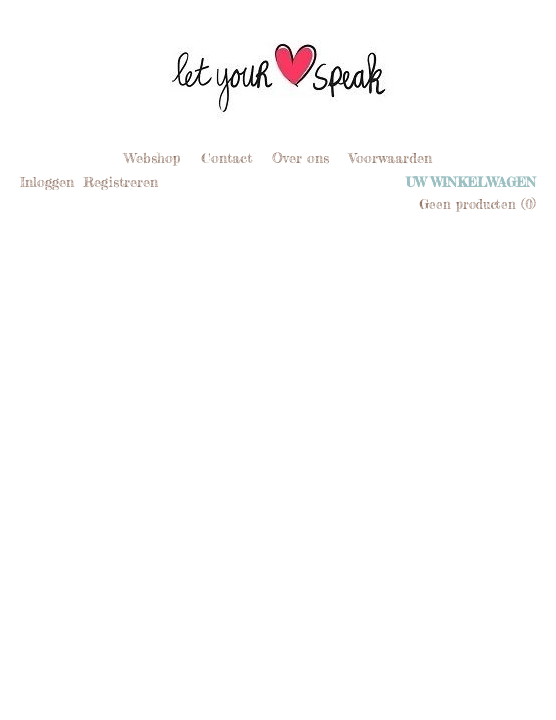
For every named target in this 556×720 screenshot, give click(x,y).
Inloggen (47, 181)
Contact (226, 157)
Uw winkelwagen (471, 182)
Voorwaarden (390, 157)
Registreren (120, 181)
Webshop (152, 157)
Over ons (300, 157)
